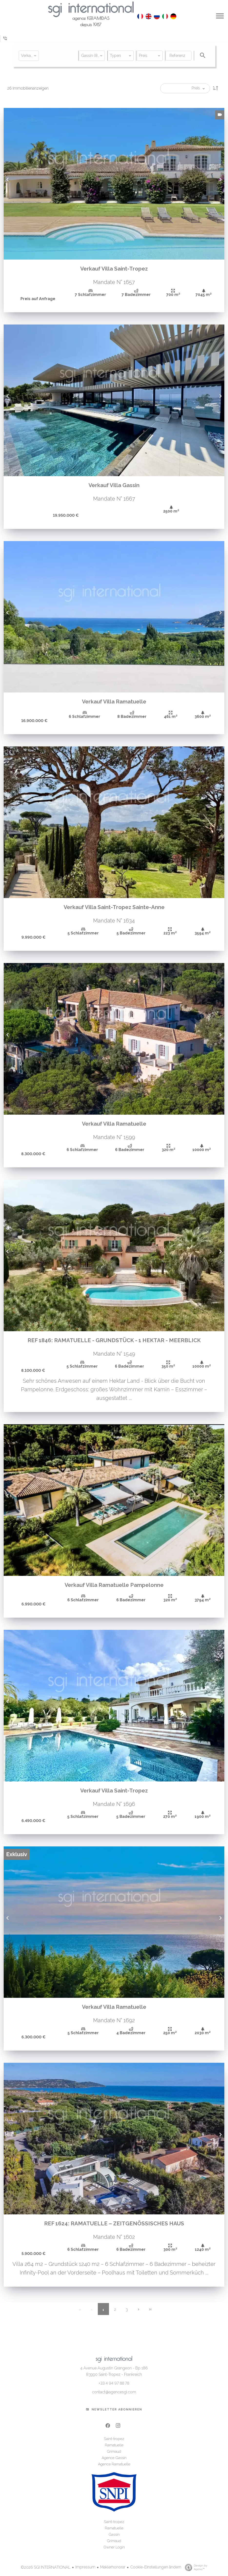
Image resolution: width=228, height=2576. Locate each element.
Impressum (85, 2567)
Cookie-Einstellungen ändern (155, 2567)
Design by (194, 2567)
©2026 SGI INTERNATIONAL (45, 2567)
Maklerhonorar (112, 2567)
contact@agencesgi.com (114, 2392)
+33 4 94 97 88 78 (114, 2383)
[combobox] (29, 56)
